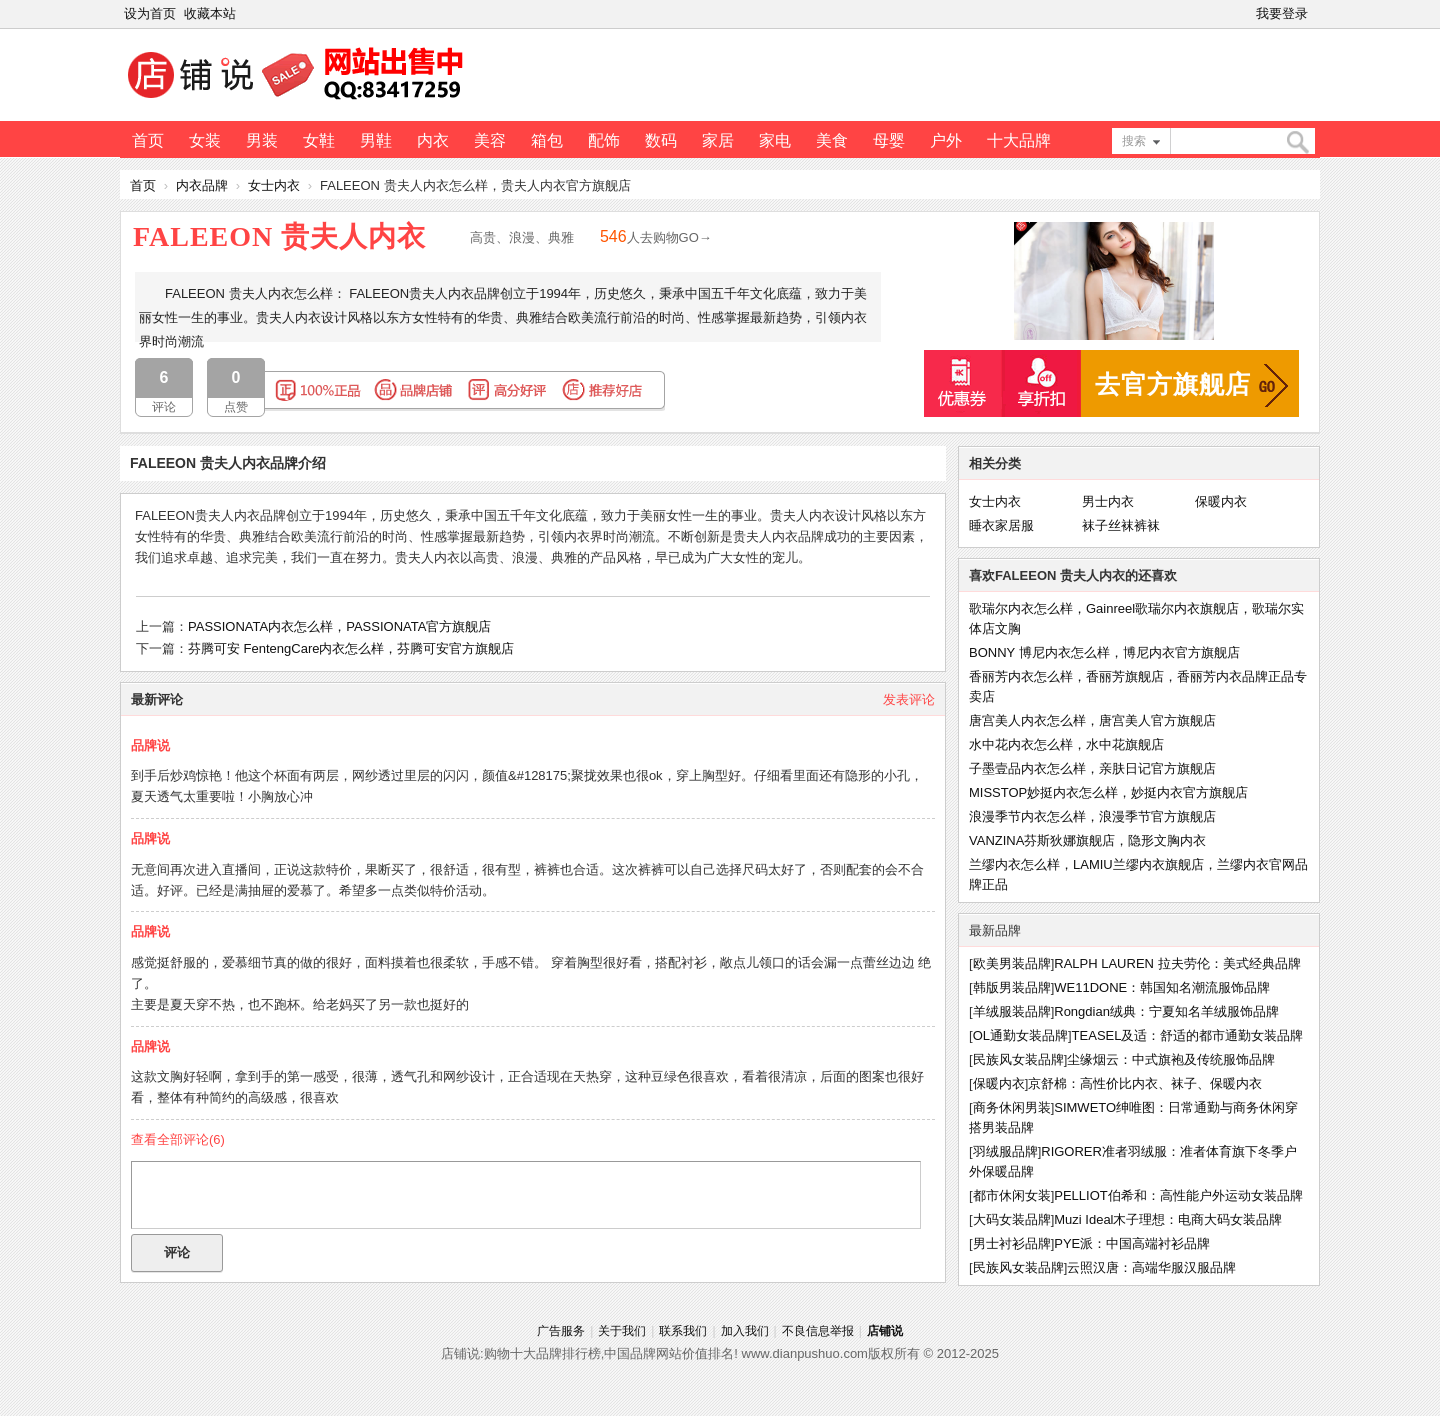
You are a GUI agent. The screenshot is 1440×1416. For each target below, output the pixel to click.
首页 (148, 140)
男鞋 (376, 140)
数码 (661, 140)
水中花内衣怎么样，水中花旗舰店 (1066, 744)
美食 (832, 140)
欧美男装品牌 (1012, 963)
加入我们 (745, 1331)
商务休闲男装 (1012, 1107)
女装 (205, 140)
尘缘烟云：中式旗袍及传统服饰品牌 (1171, 1059)
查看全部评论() (178, 1139)
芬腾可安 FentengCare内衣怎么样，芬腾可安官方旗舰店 (351, 648)
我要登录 (1282, 13)
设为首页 (150, 13)
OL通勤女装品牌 (1020, 1035)
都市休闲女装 (1012, 1195)
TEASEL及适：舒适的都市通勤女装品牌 (1188, 1035)
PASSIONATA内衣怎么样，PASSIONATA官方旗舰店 (339, 626)
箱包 (547, 140)
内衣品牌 (202, 185)
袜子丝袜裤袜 (1121, 525)
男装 (262, 140)
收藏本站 (210, 13)
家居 (718, 140)
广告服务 (561, 1331)
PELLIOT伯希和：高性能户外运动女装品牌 (1178, 1195)
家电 (775, 140)
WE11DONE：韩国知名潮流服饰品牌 (1162, 987)
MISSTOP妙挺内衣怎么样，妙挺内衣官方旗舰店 (1108, 792)
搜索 (1134, 141)
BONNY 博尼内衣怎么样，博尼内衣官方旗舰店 (1104, 652)
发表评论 (909, 699)
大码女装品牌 (1012, 1219)
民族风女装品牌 (1018, 1059)
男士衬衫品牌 (1012, 1243)
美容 (490, 140)
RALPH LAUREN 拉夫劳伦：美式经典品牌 (1177, 963)
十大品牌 (1019, 140)
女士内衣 (274, 185)
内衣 (433, 140)
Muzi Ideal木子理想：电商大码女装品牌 (1168, 1219)
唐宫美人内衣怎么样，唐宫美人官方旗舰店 (1092, 720)
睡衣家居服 (1001, 525)
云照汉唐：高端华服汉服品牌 (1151, 1267)
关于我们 (622, 1331)
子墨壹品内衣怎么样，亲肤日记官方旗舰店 (1092, 768)
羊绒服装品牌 (1012, 1011)
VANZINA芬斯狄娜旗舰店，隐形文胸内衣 (1087, 840)
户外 (946, 140)
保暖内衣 (1221, 501)
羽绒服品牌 (1005, 1151)
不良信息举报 (818, 1331)
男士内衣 (1108, 501)
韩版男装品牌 (1012, 987)
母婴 (889, 140)
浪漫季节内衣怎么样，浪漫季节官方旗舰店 (1092, 816)
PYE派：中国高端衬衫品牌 (1132, 1243)
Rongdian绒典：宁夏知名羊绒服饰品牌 (1166, 1011)
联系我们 (683, 1331)
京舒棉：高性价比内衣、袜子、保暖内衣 (1145, 1083)
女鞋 (319, 140)
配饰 (604, 140)
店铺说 (885, 1331)
